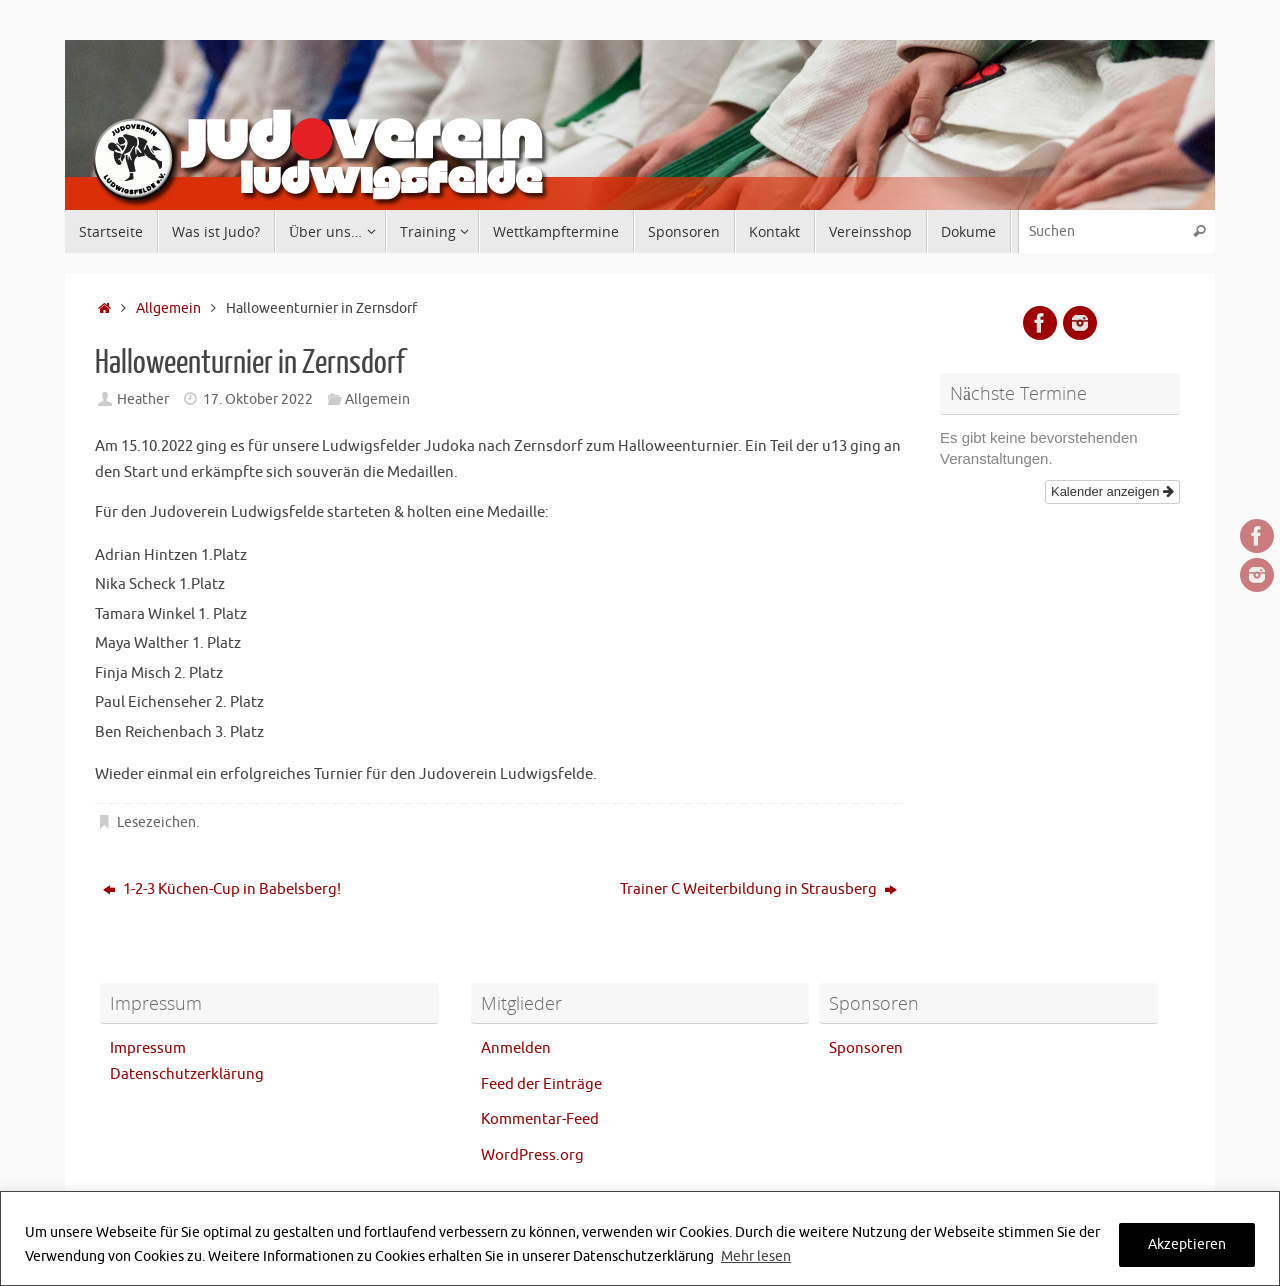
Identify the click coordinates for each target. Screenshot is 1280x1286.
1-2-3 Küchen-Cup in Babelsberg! (222, 889)
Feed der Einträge (541, 1084)
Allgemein (168, 308)
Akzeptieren (1187, 1244)
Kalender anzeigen (1112, 491)
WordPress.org (532, 1155)
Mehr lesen (756, 1256)
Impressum (148, 1048)
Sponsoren (866, 1048)
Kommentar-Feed (540, 1119)
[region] (640, 1238)
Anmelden (516, 1048)
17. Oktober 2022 (258, 399)
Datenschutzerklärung (187, 1074)
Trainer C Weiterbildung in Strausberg (758, 889)
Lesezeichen (156, 822)
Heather (143, 399)
